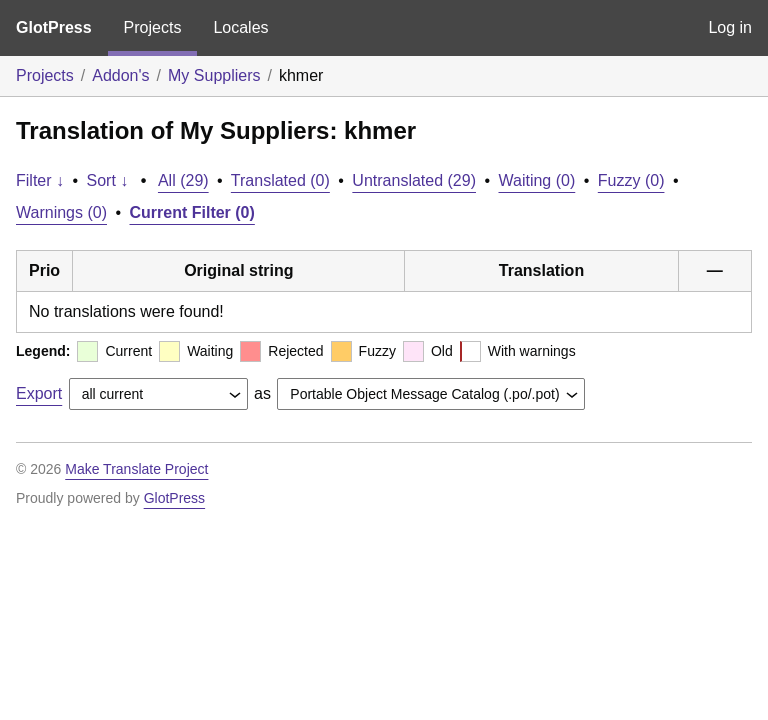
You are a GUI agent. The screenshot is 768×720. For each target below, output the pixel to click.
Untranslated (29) (414, 180)
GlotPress (54, 27)
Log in (730, 27)
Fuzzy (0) (631, 180)
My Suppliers (214, 75)
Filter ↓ (40, 180)
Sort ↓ (108, 180)
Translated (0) (280, 180)
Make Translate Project (136, 469)
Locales (240, 27)
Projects (153, 27)
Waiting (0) (537, 180)
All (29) (183, 180)
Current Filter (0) (192, 212)
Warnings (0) (61, 212)
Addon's (120, 75)
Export (39, 393)
